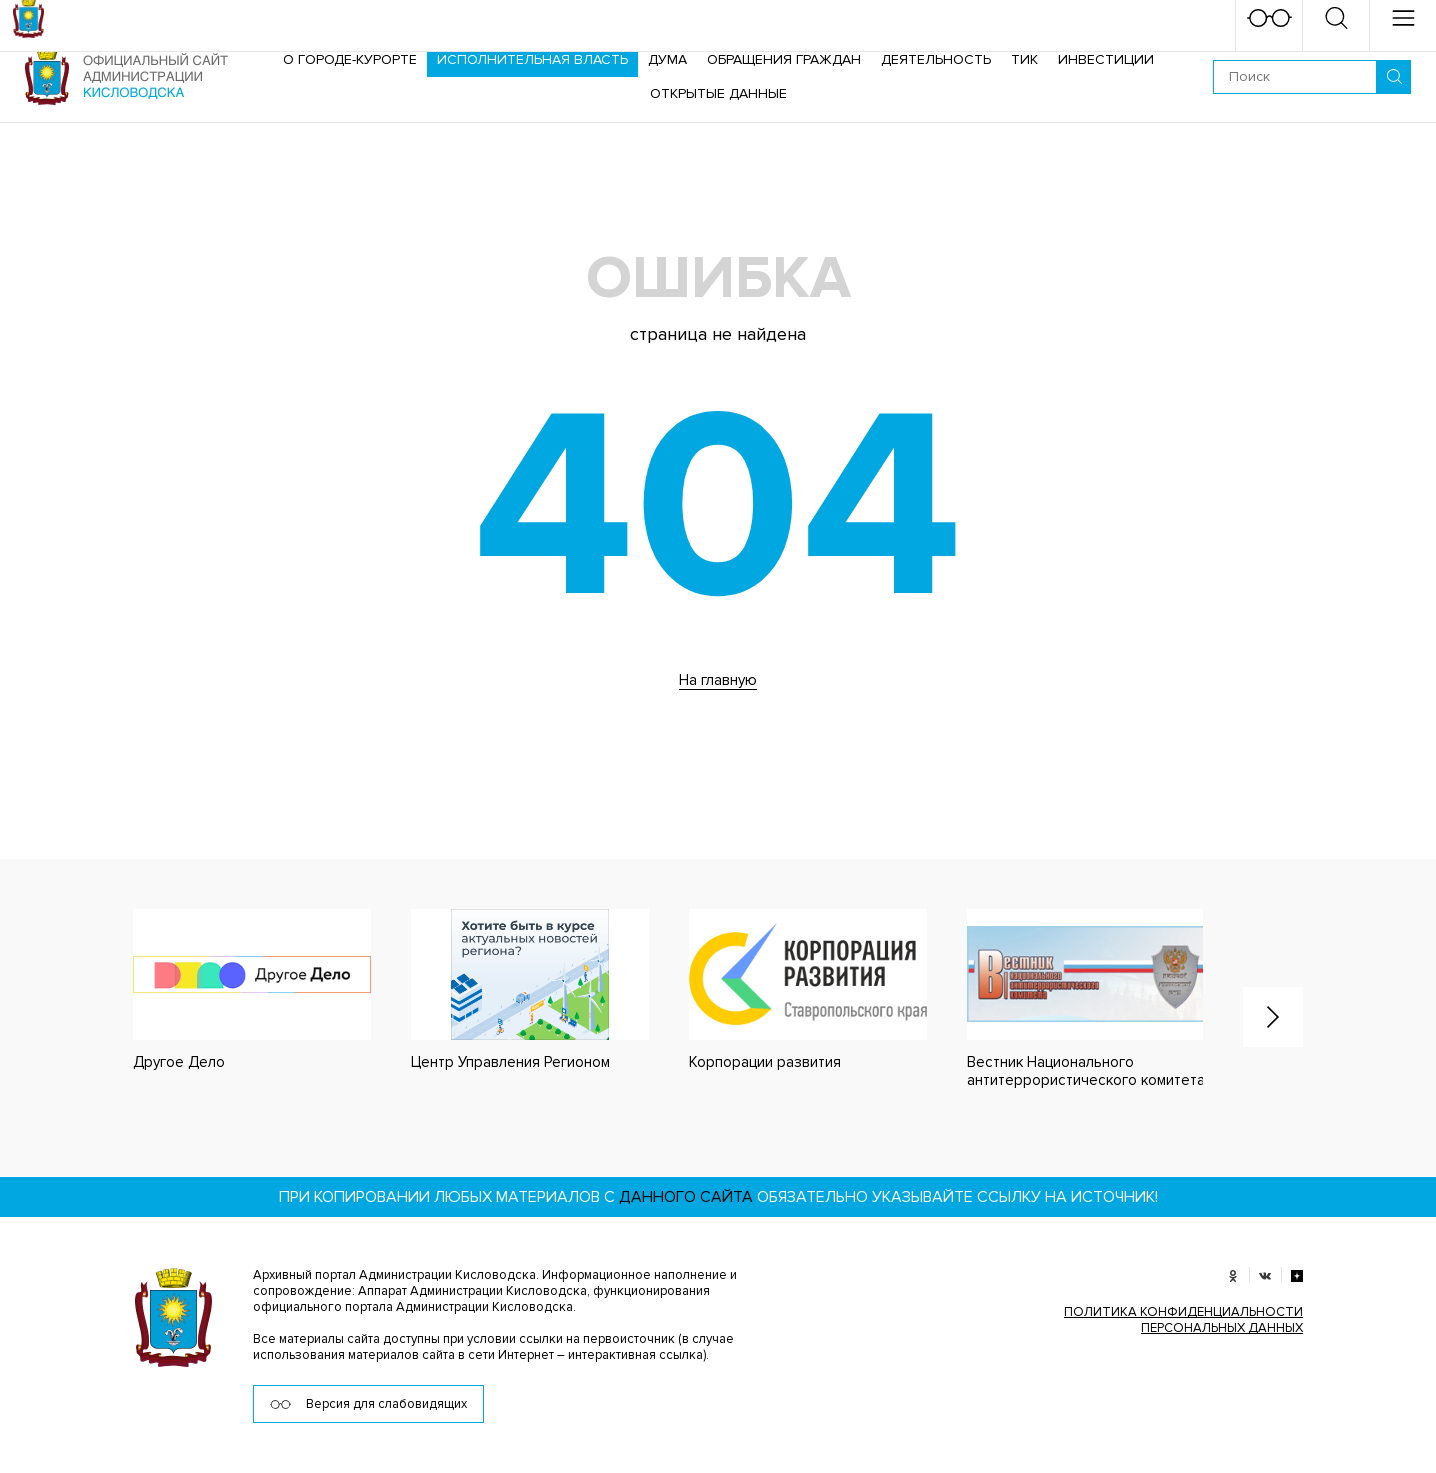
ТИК (1024, 59)
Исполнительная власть (532, 59)
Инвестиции (1106, 59)
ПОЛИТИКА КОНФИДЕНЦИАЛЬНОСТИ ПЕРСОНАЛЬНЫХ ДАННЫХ (1183, 1320)
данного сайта (686, 1197)
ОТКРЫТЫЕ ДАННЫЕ (718, 93)
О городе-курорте (350, 59)
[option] (232, 990)
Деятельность (936, 59)
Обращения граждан (784, 59)
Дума (667, 59)
